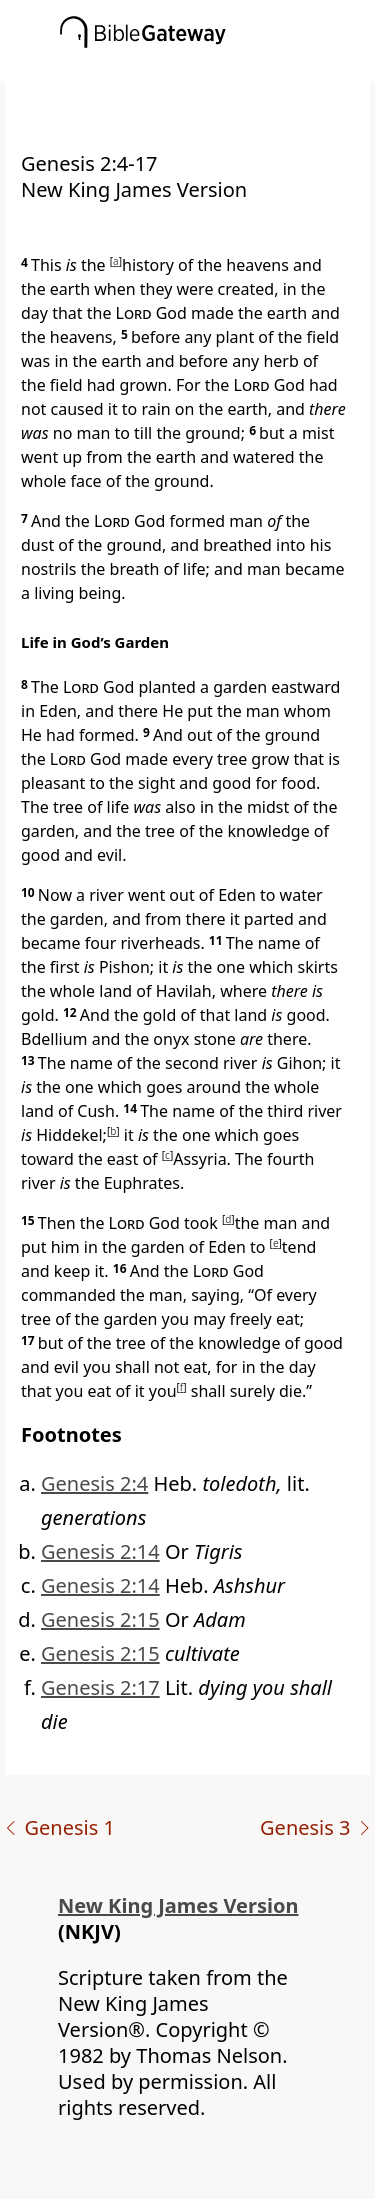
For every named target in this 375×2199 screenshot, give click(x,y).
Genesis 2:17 (100, 1687)
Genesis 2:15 (100, 1619)
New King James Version (178, 1905)
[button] (217, 67)
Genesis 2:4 (94, 1483)
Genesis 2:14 (100, 1551)
